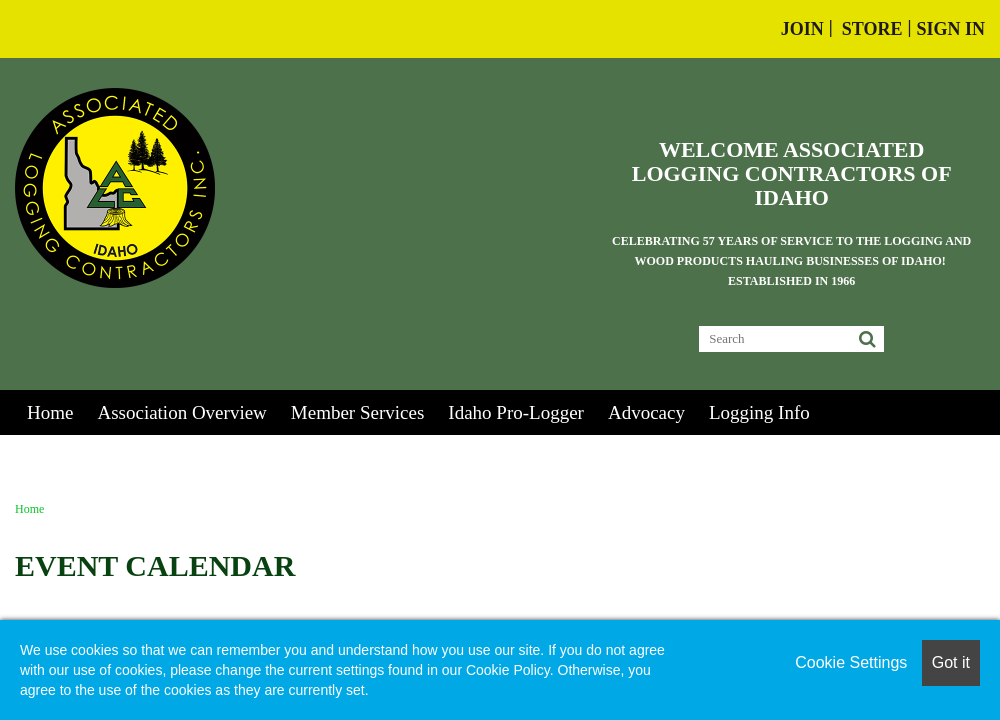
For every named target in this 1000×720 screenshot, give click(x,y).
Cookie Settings (851, 662)
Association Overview (181, 412)
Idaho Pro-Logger (516, 412)
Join (802, 29)
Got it (951, 662)
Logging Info (759, 412)
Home (50, 412)
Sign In (950, 28)
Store (872, 29)
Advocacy (646, 412)
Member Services (357, 412)
